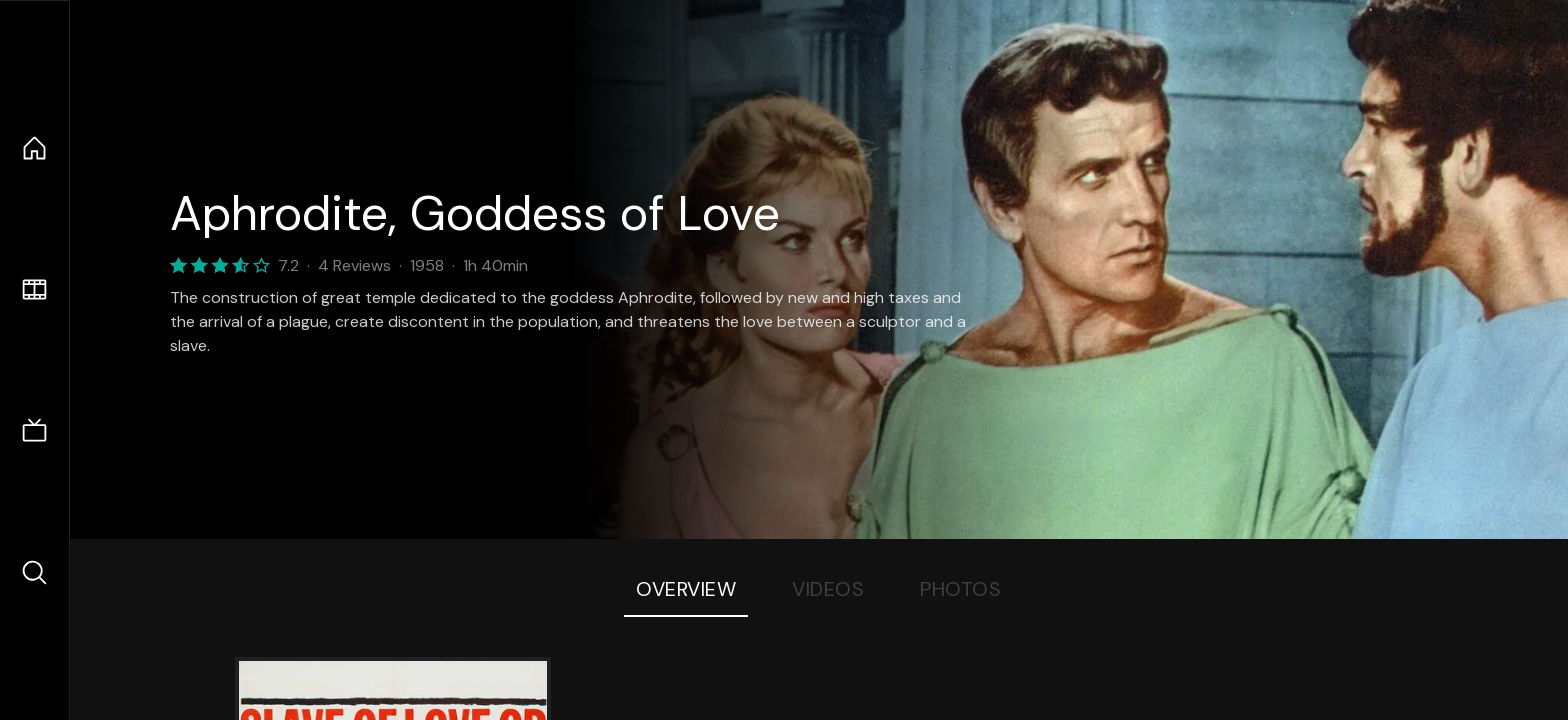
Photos (960, 589)
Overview (686, 589)
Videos (828, 589)
